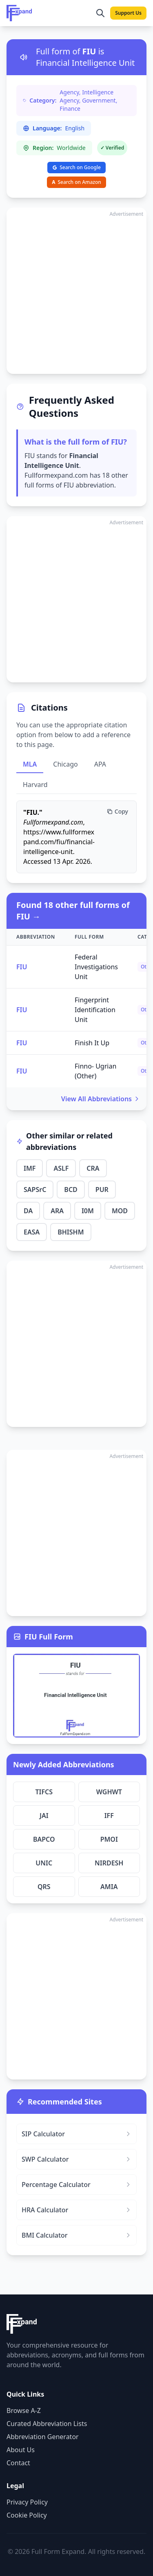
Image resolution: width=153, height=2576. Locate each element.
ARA (57, 1210)
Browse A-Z (24, 2410)
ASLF (61, 1168)
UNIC (43, 1862)
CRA (92, 1168)
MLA (30, 764)
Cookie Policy (27, 2515)
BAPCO (44, 1839)
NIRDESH (109, 1862)
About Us (21, 2449)
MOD (120, 1210)
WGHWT (109, 1791)
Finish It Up (92, 1042)
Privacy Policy (27, 2502)
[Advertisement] (76, 290)
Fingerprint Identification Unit (95, 1009)
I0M (88, 1210)
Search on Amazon (76, 182)
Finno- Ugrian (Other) (95, 1071)
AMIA (109, 1886)
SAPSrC (35, 1189)
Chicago (65, 764)
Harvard (35, 784)
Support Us (128, 12)
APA (100, 764)
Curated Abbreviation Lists (47, 2423)
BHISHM (71, 1232)
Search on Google (76, 167)
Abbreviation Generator (43, 2436)
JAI (44, 1815)
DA (28, 1210)
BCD (70, 1189)
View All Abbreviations (100, 1098)
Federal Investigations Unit (96, 967)
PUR (102, 1189)
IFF (109, 1815)
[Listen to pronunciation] (23, 57)
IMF (29, 1168)
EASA (32, 1232)
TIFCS (44, 1791)
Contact (18, 2462)
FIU (21, 966)
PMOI (109, 1839)
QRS (44, 1886)
